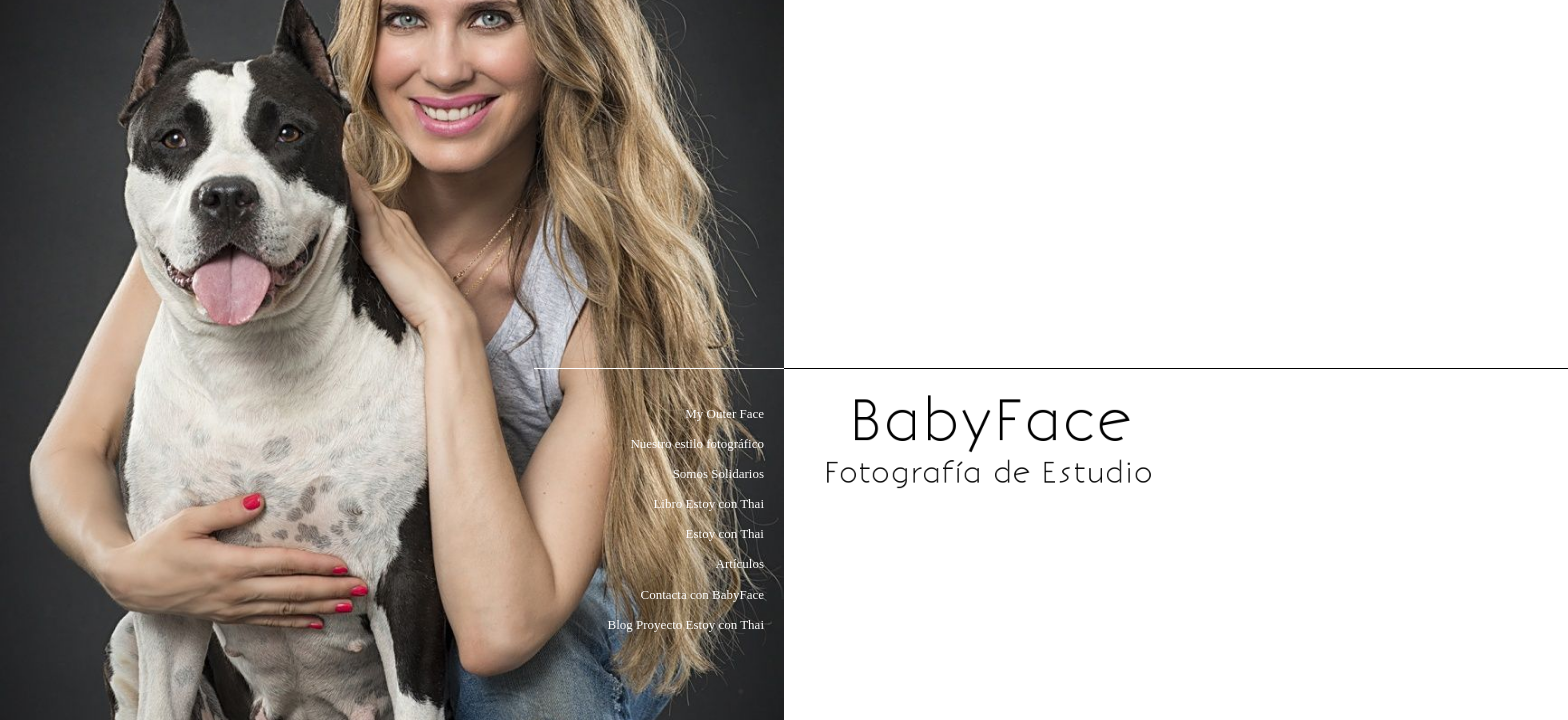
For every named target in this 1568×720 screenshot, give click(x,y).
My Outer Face (724, 413)
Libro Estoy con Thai (708, 503)
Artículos (740, 563)
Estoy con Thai (725, 533)
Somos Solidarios (718, 473)
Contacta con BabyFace (702, 594)
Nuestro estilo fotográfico (697, 443)
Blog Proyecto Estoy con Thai (686, 624)
